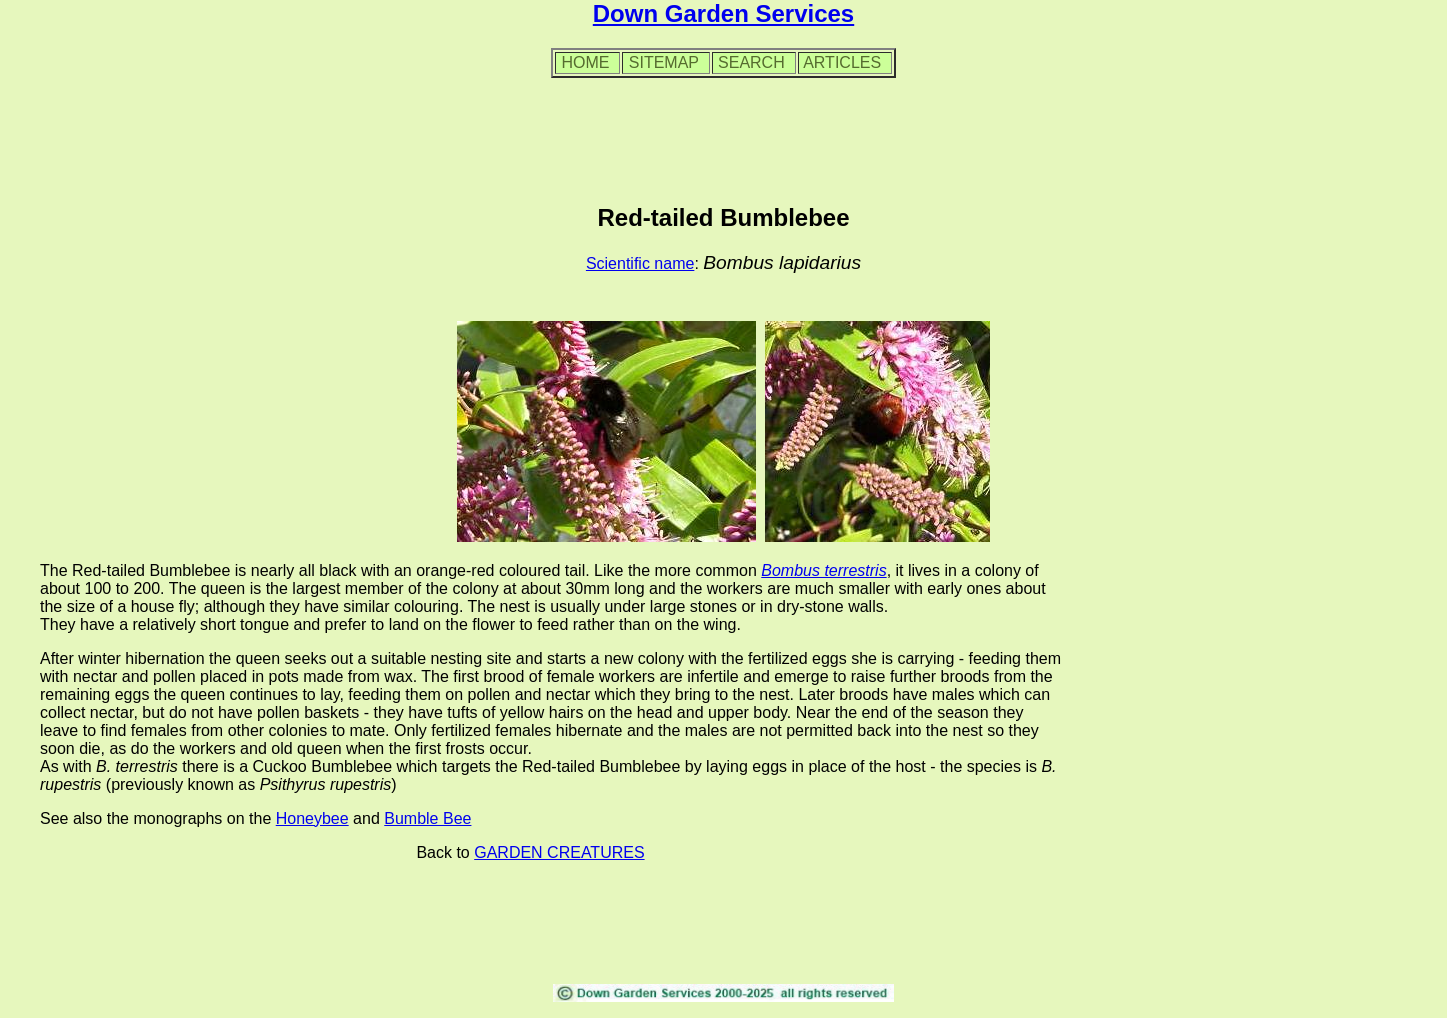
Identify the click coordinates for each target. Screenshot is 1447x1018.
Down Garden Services (723, 13)
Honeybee (312, 818)
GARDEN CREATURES (559, 852)
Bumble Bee (427, 818)
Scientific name (640, 263)
